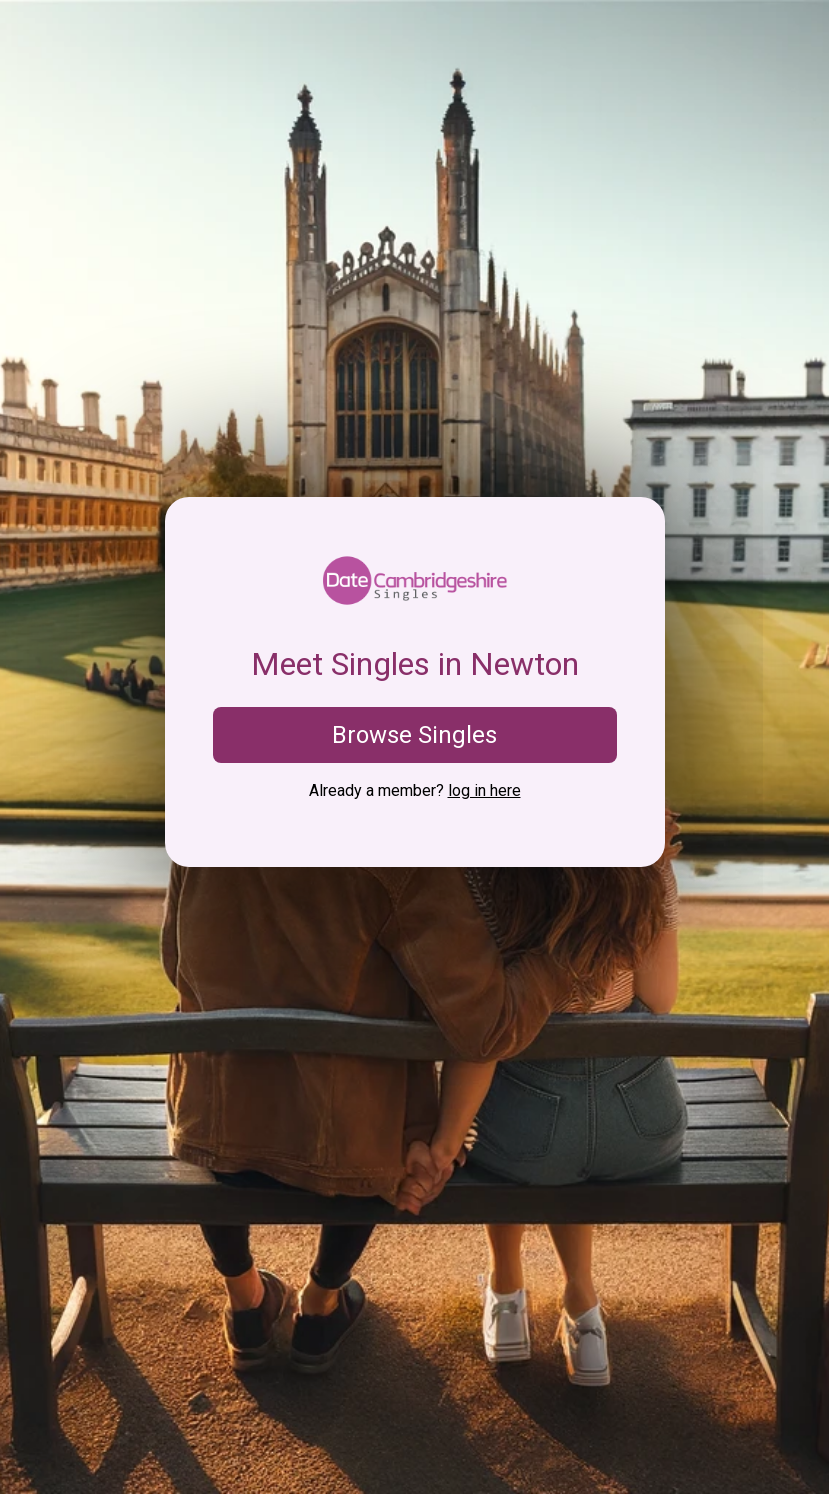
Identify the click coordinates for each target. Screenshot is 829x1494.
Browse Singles (414, 735)
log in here (484, 790)
